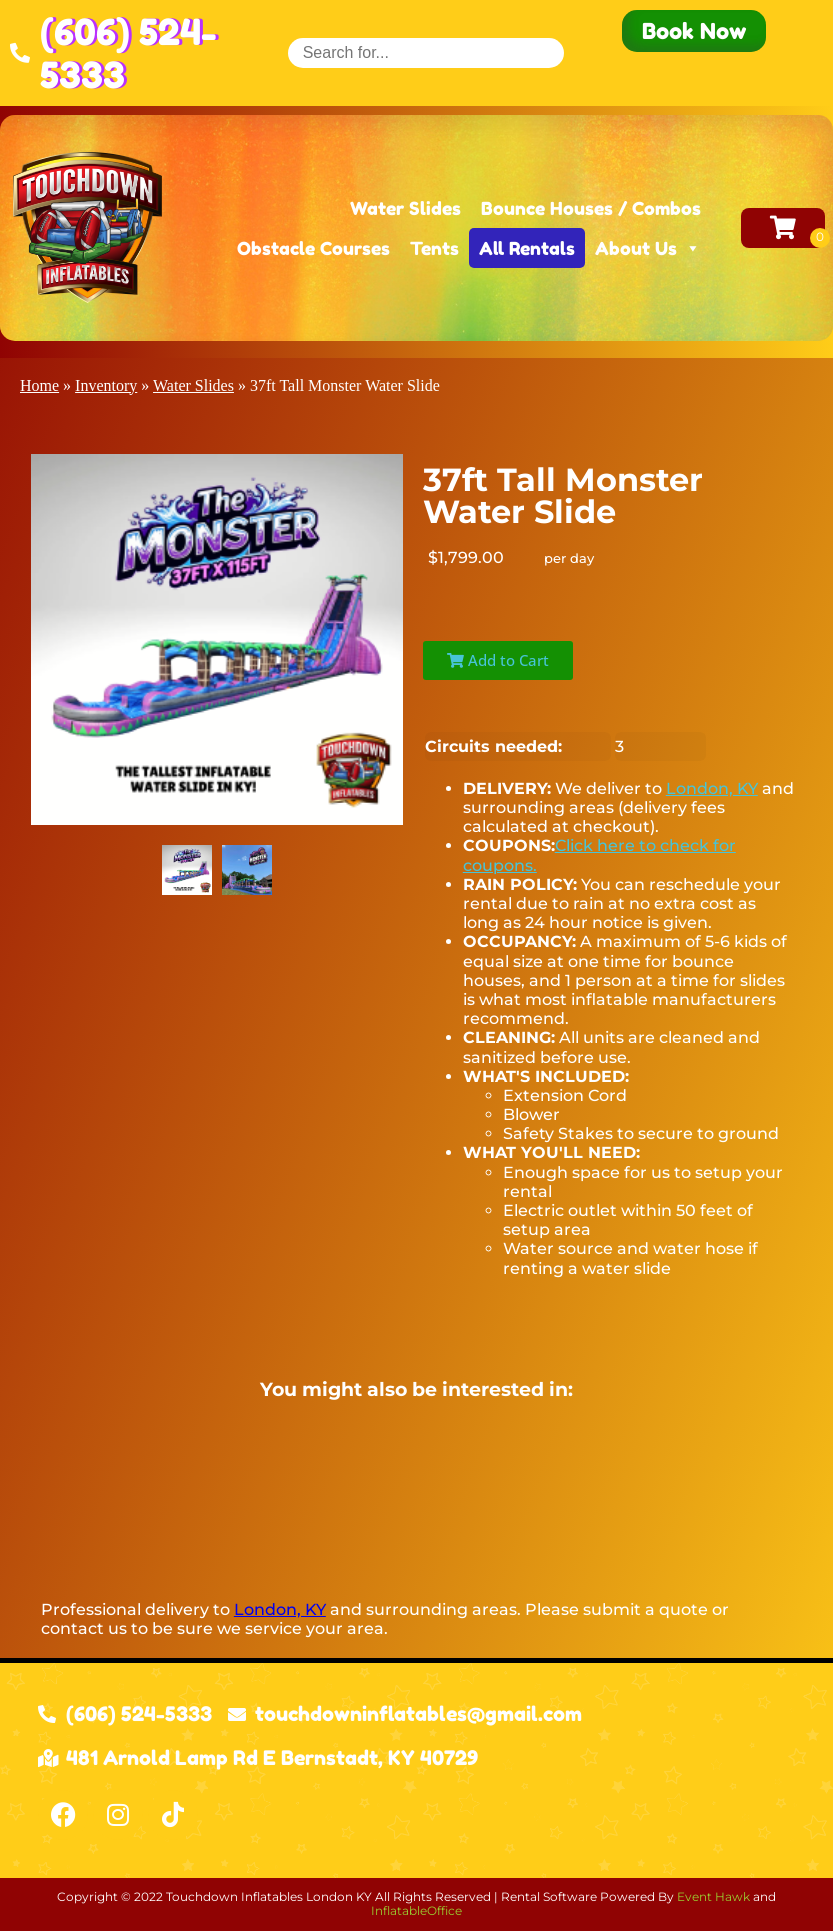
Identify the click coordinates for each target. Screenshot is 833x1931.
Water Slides (405, 208)
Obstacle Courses (313, 248)
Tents (434, 248)
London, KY (712, 788)
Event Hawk (713, 1896)
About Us (648, 248)
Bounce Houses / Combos (591, 208)
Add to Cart (498, 660)
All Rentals (527, 248)
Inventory (106, 385)
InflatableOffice (416, 1910)
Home (39, 385)
